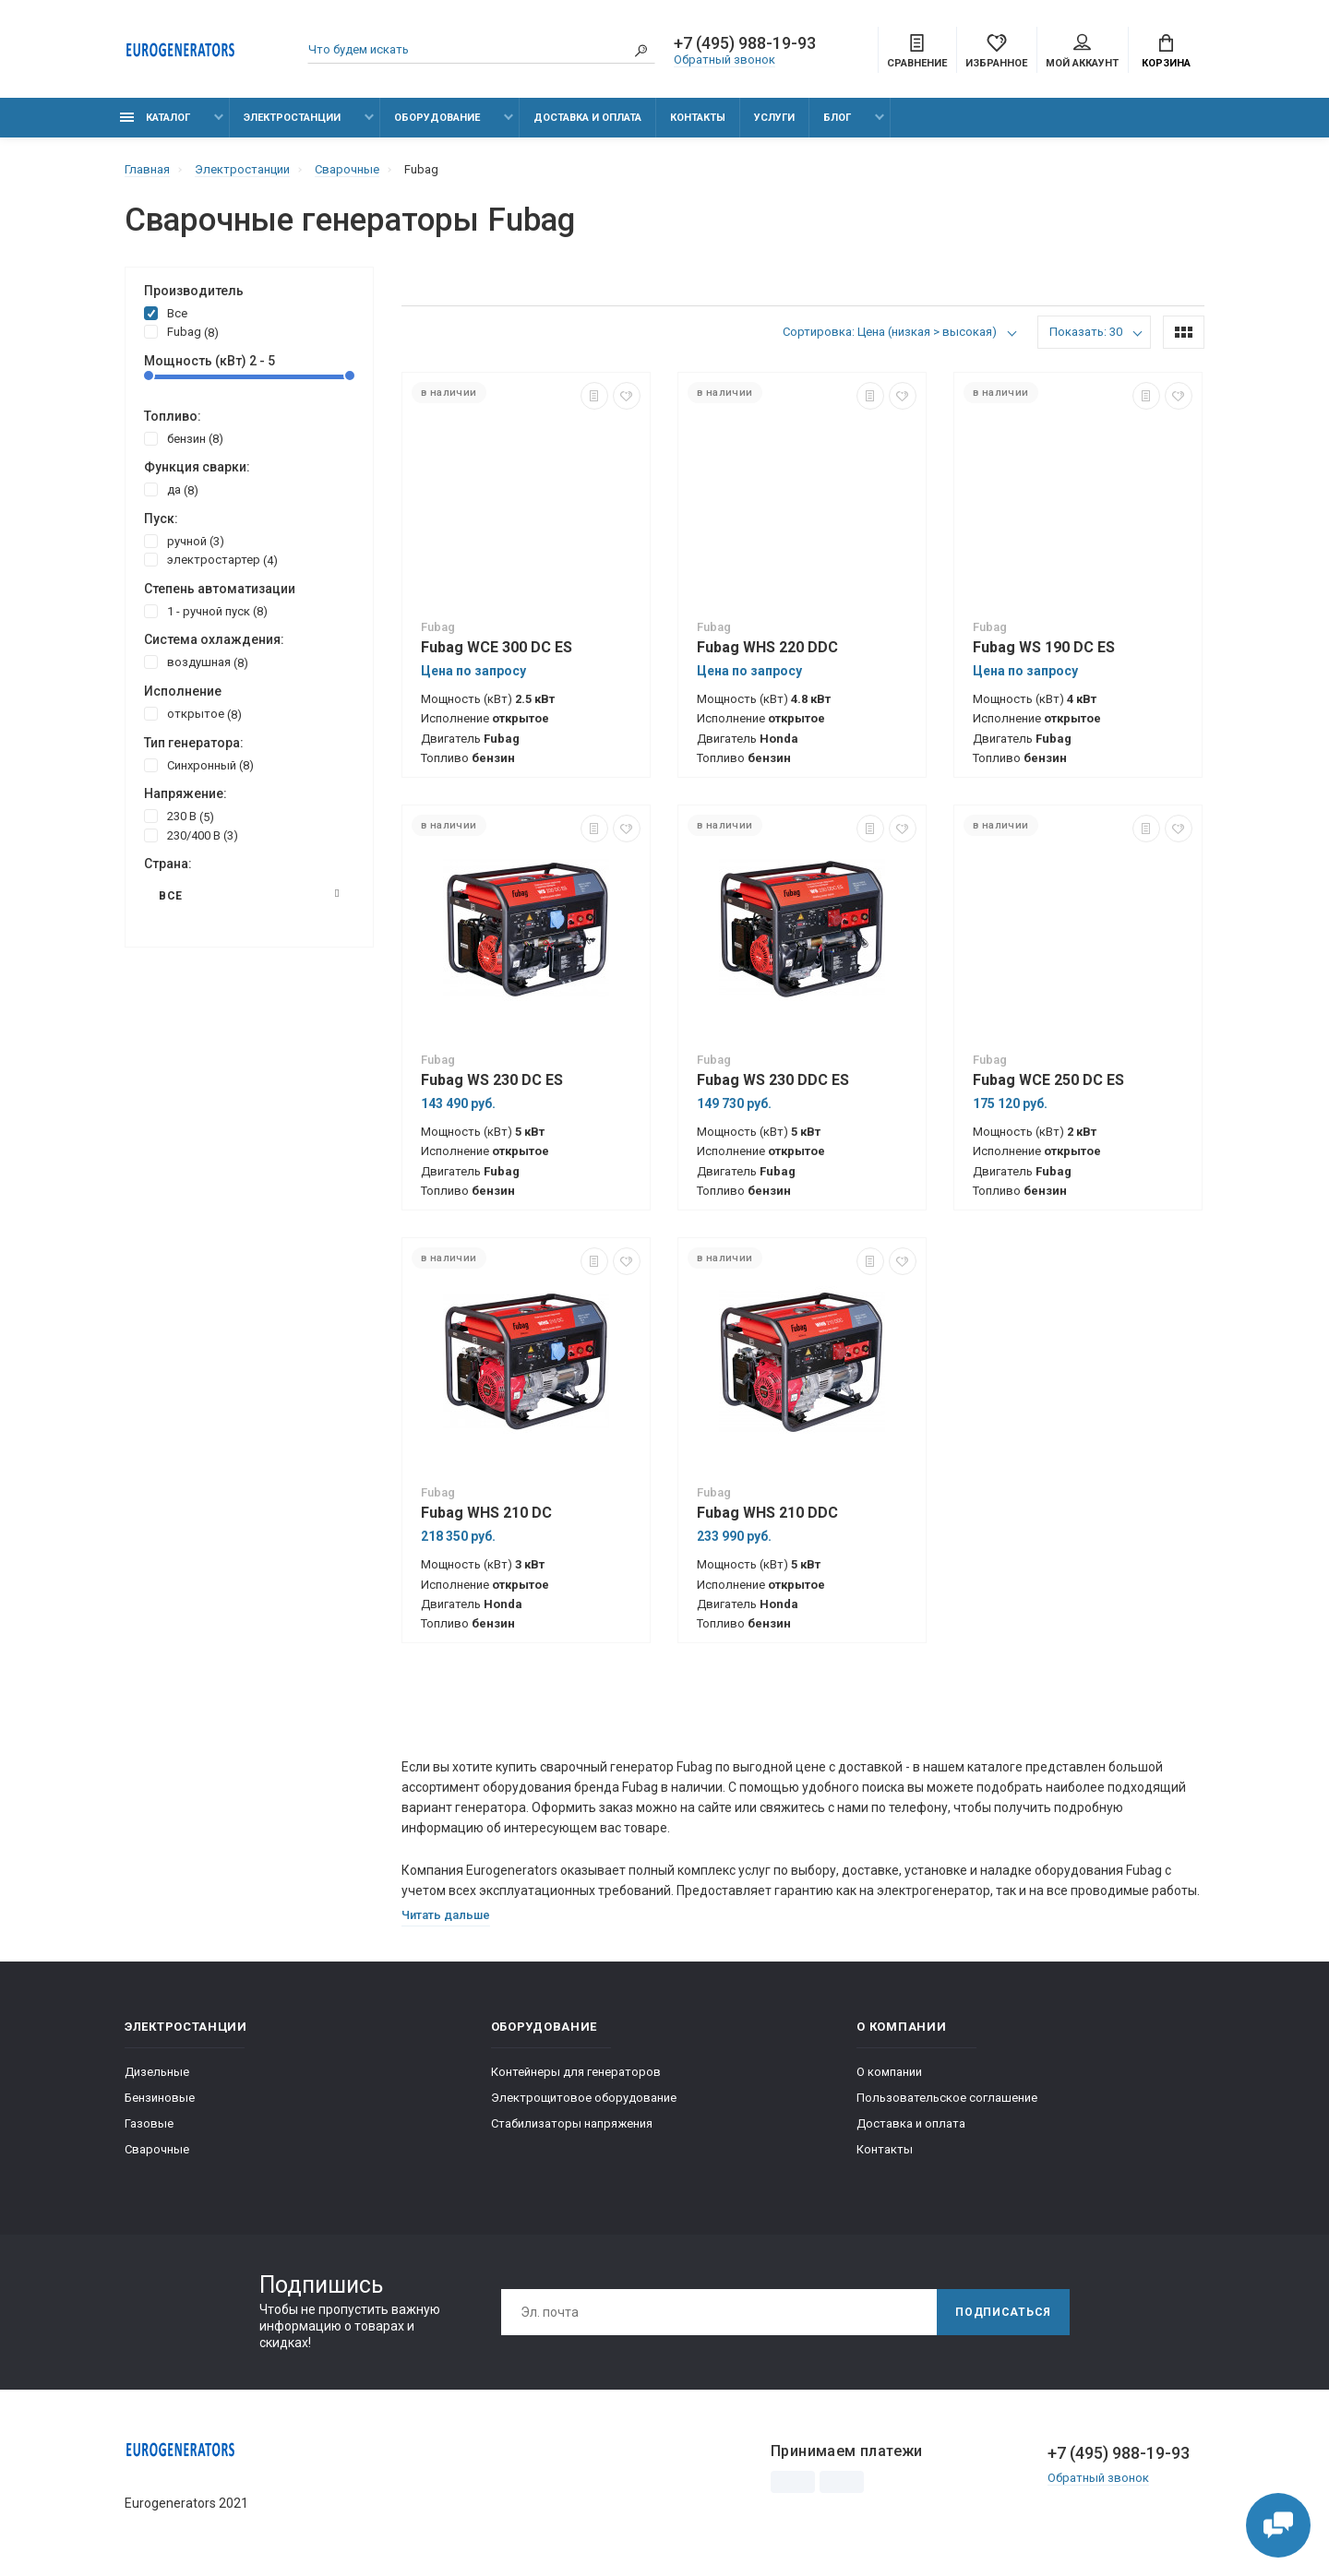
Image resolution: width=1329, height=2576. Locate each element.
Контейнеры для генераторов (576, 2072)
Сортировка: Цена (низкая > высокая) (890, 332)
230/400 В (191, 835)
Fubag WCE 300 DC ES (496, 647)
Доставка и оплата (587, 118)
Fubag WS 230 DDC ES (773, 1080)
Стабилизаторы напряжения (572, 2123)
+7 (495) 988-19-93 (745, 43)
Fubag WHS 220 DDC (767, 647)
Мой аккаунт (1082, 51)
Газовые (149, 2123)
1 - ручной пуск (206, 610)
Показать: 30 (1085, 332)
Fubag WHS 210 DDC (767, 1512)
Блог (837, 118)
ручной (184, 540)
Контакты (697, 118)
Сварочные (157, 2149)
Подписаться (1003, 2312)
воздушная (196, 661)
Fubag (181, 331)
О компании (889, 2072)
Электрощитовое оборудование (583, 2098)
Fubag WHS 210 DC (486, 1512)
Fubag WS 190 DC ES (1044, 647)
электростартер (211, 559)
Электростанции (292, 118)
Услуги (774, 118)
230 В (179, 815)
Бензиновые (160, 2098)
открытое (193, 713)
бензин (183, 438)
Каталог (155, 118)
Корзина (1166, 51)
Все (165, 312)
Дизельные (157, 2072)
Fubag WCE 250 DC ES (1048, 1080)
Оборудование (437, 118)
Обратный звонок (724, 59)
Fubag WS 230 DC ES (492, 1080)
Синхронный (199, 765)
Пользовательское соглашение (946, 2098)
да (171, 489)
